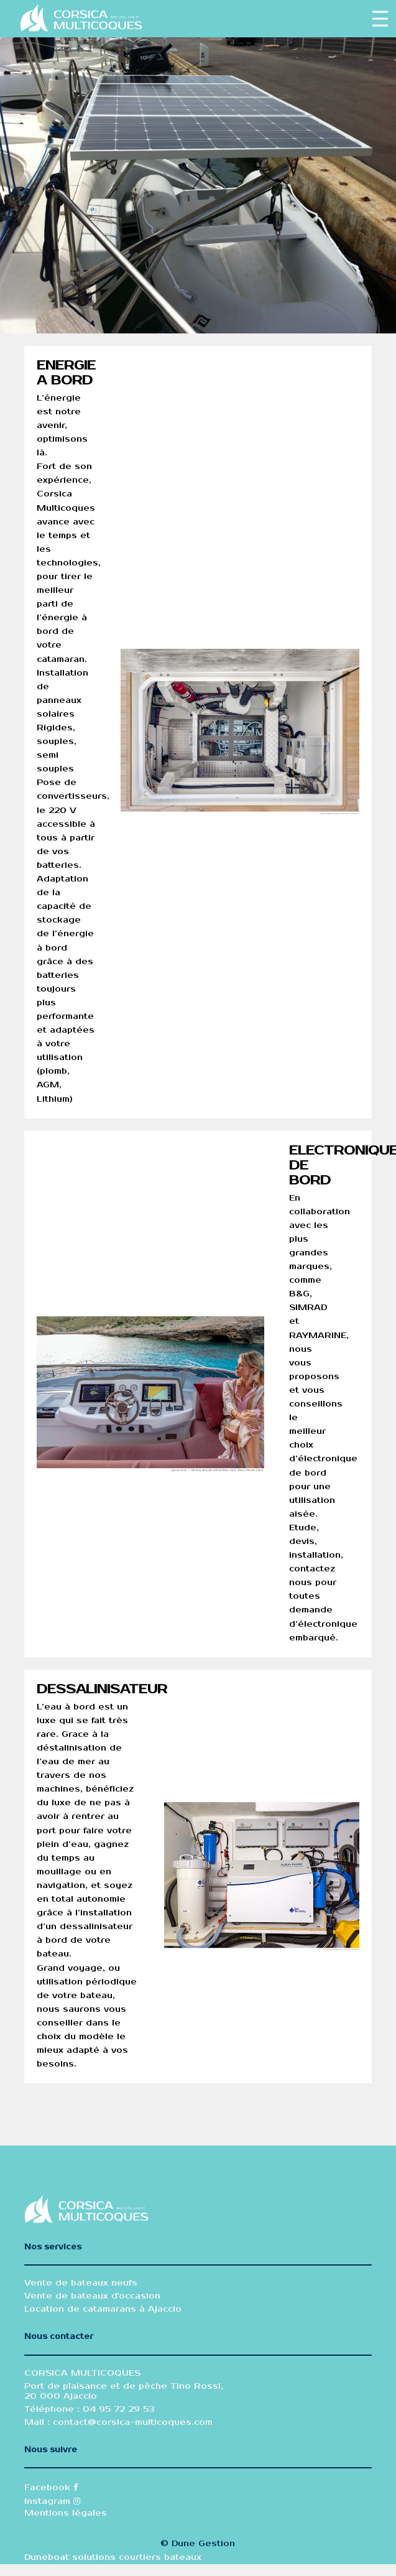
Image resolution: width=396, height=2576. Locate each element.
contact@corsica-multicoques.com (133, 2422)
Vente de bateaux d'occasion (92, 2296)
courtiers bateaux (160, 2557)
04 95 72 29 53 (117, 2409)
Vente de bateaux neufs (80, 2283)
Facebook (51, 2488)
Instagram (52, 2501)
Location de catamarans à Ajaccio (103, 2309)
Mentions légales (65, 2513)
